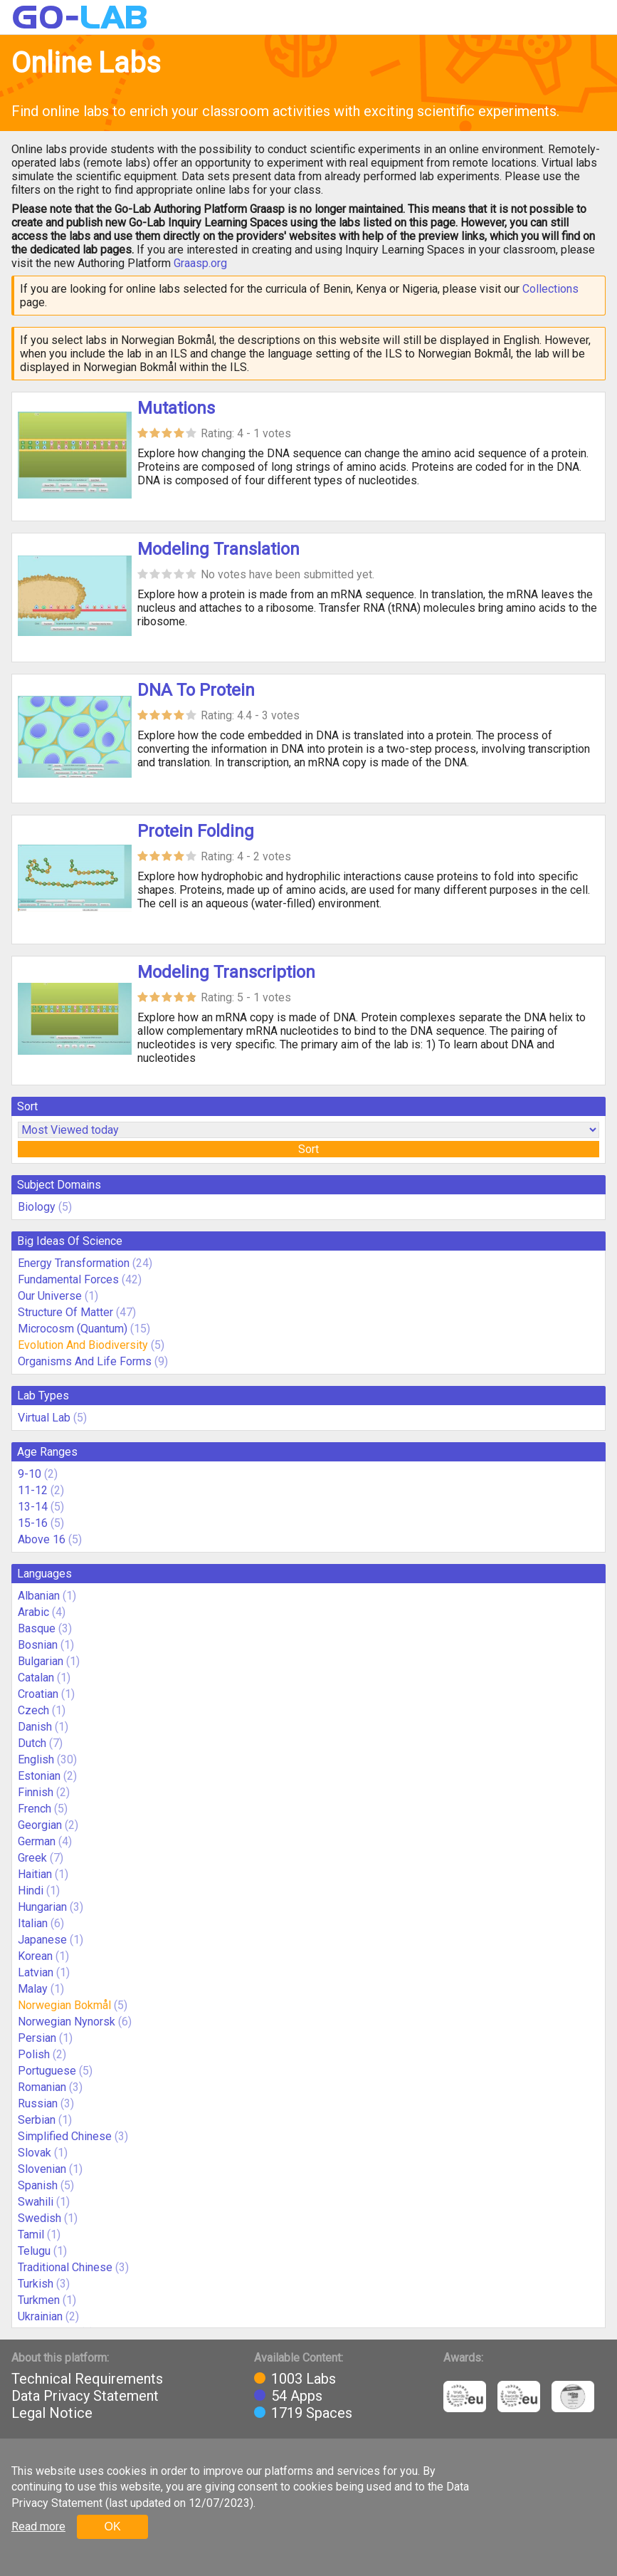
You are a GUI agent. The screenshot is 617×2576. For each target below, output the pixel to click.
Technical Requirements (87, 2378)
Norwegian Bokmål (64, 2005)
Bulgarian (40, 1661)
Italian (33, 1923)
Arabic (33, 1612)
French (34, 1808)
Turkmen (39, 2300)
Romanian (42, 2087)
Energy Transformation (74, 1263)
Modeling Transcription (226, 972)
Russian (38, 2103)
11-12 (33, 1490)
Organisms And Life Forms (85, 1361)
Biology (37, 1207)
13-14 (33, 1506)
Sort (308, 1149)
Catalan (36, 1677)
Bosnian (38, 1645)
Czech (33, 1710)
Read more (38, 2526)
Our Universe (50, 1296)
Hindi (30, 1890)
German (37, 1841)
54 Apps (296, 2395)
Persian (37, 2038)
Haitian (35, 1874)
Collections (550, 289)
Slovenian (42, 2169)
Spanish (38, 2185)
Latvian (35, 1972)
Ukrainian (40, 2316)
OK (112, 2526)
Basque (37, 1628)
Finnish (35, 1792)
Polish (34, 2054)
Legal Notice (52, 2412)
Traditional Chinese (65, 2267)
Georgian (40, 1825)
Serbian (37, 2120)
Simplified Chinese (65, 2136)
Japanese (42, 1939)
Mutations (176, 408)
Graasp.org (200, 263)
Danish (35, 1726)
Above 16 (41, 1539)
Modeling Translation (218, 549)
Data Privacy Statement (85, 2395)
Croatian (38, 1694)
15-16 (33, 1523)
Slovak (34, 2152)
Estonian (39, 1776)
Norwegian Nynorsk (66, 2021)
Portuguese (47, 2070)
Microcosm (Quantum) (72, 1328)
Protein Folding (195, 831)
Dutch (32, 1743)
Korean (35, 1956)
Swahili (35, 2202)
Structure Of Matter (65, 1312)
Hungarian (42, 1907)
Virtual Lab (44, 1417)
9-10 (29, 1474)
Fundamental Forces (68, 1279)
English (36, 1759)
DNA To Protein (196, 690)
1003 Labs (303, 2378)
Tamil (31, 2234)
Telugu (34, 2251)
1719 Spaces (311, 2412)
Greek (32, 1858)
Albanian (39, 1595)
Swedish (39, 2218)
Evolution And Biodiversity (83, 1345)
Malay (33, 1989)
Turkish (35, 2283)
